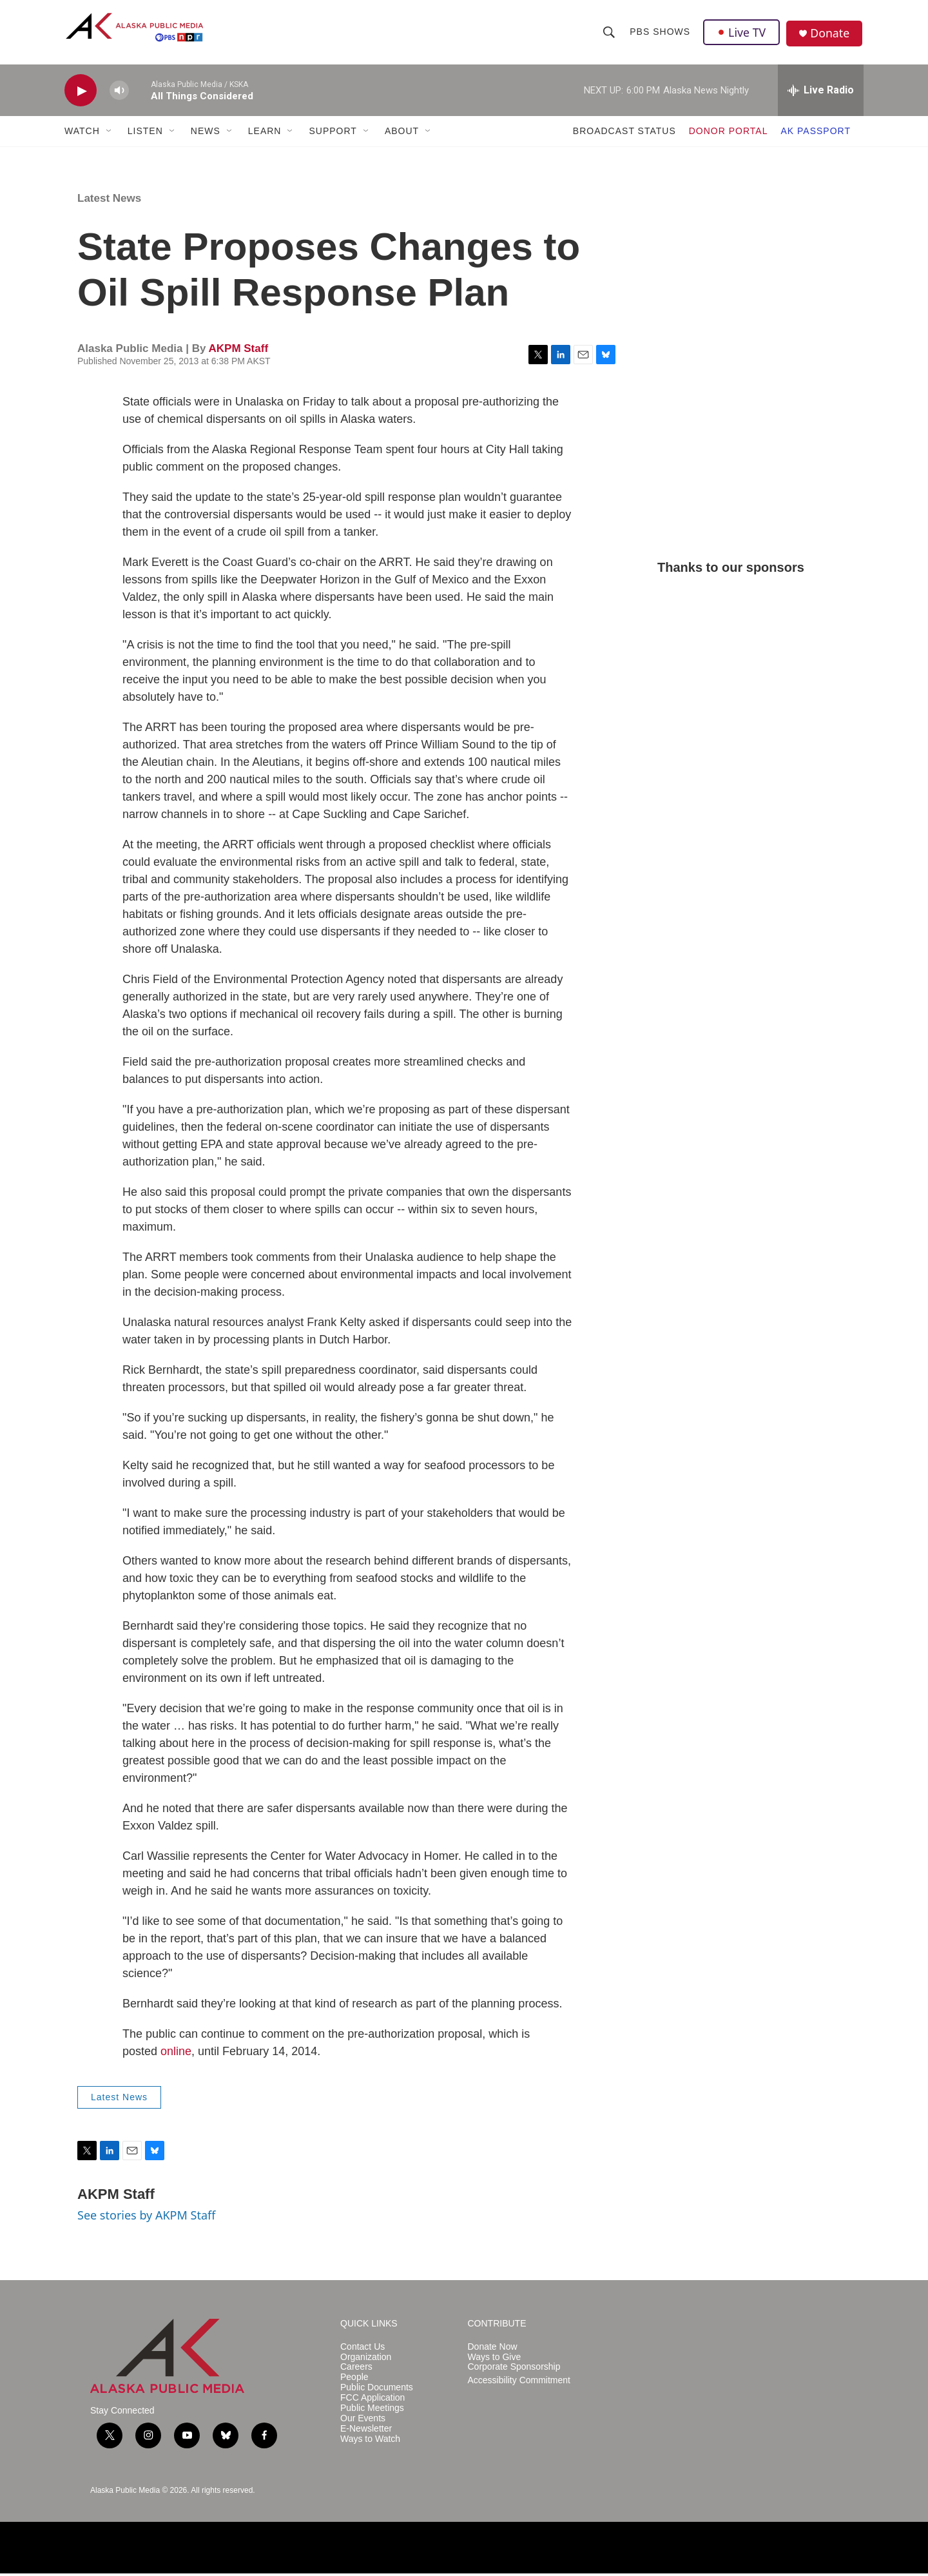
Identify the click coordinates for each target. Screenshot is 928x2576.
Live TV (741, 33)
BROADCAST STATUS (624, 134)
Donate (831, 35)
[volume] (119, 93)
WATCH (82, 134)
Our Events (362, 2421)
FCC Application (372, 2401)
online (175, 2054)
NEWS (205, 134)
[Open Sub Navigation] (109, 134)
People (354, 2380)
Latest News (109, 201)
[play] (80, 93)
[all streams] (821, 93)
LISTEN (145, 134)
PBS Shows (660, 33)
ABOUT (402, 134)
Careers (356, 2370)
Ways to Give (494, 2360)
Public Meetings (372, 2411)
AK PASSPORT (815, 134)
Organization (365, 2360)
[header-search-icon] (609, 33)
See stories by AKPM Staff (146, 2218)
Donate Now (492, 2349)
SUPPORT (332, 134)
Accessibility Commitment (519, 2383)
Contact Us (362, 2349)
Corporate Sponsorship (514, 2370)
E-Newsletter (366, 2432)
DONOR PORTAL (728, 134)
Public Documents (376, 2390)
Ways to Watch (370, 2442)
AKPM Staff (238, 352)
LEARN (265, 134)
